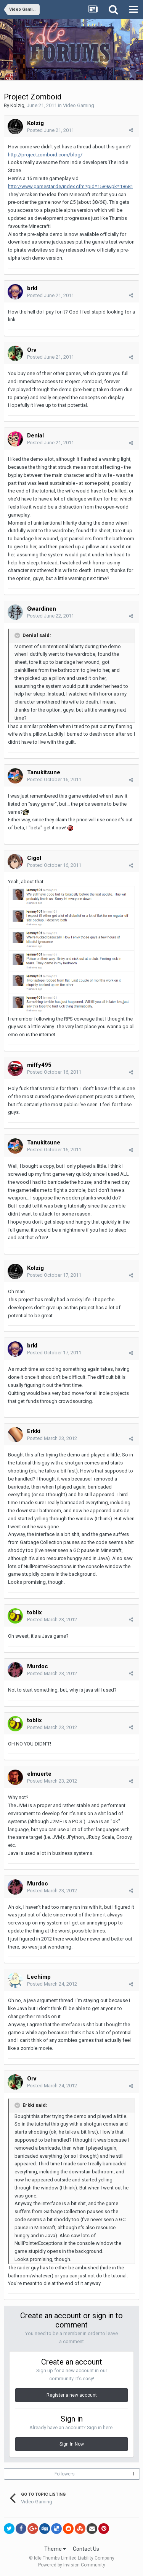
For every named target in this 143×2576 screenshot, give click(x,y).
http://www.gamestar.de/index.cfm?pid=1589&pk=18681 (70, 186)
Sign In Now (71, 2444)
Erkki (33, 1431)
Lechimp (39, 1976)
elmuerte (39, 1773)
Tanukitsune (43, 772)
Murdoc (37, 1666)
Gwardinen (41, 608)
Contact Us (86, 2549)
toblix (34, 1612)
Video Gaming (78, 105)
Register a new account (72, 2395)
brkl (32, 288)
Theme (55, 2549)
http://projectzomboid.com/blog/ (45, 155)
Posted (50, 130)
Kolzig (17, 105)
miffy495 (39, 1064)
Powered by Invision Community (71, 2565)
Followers (65, 2474)
